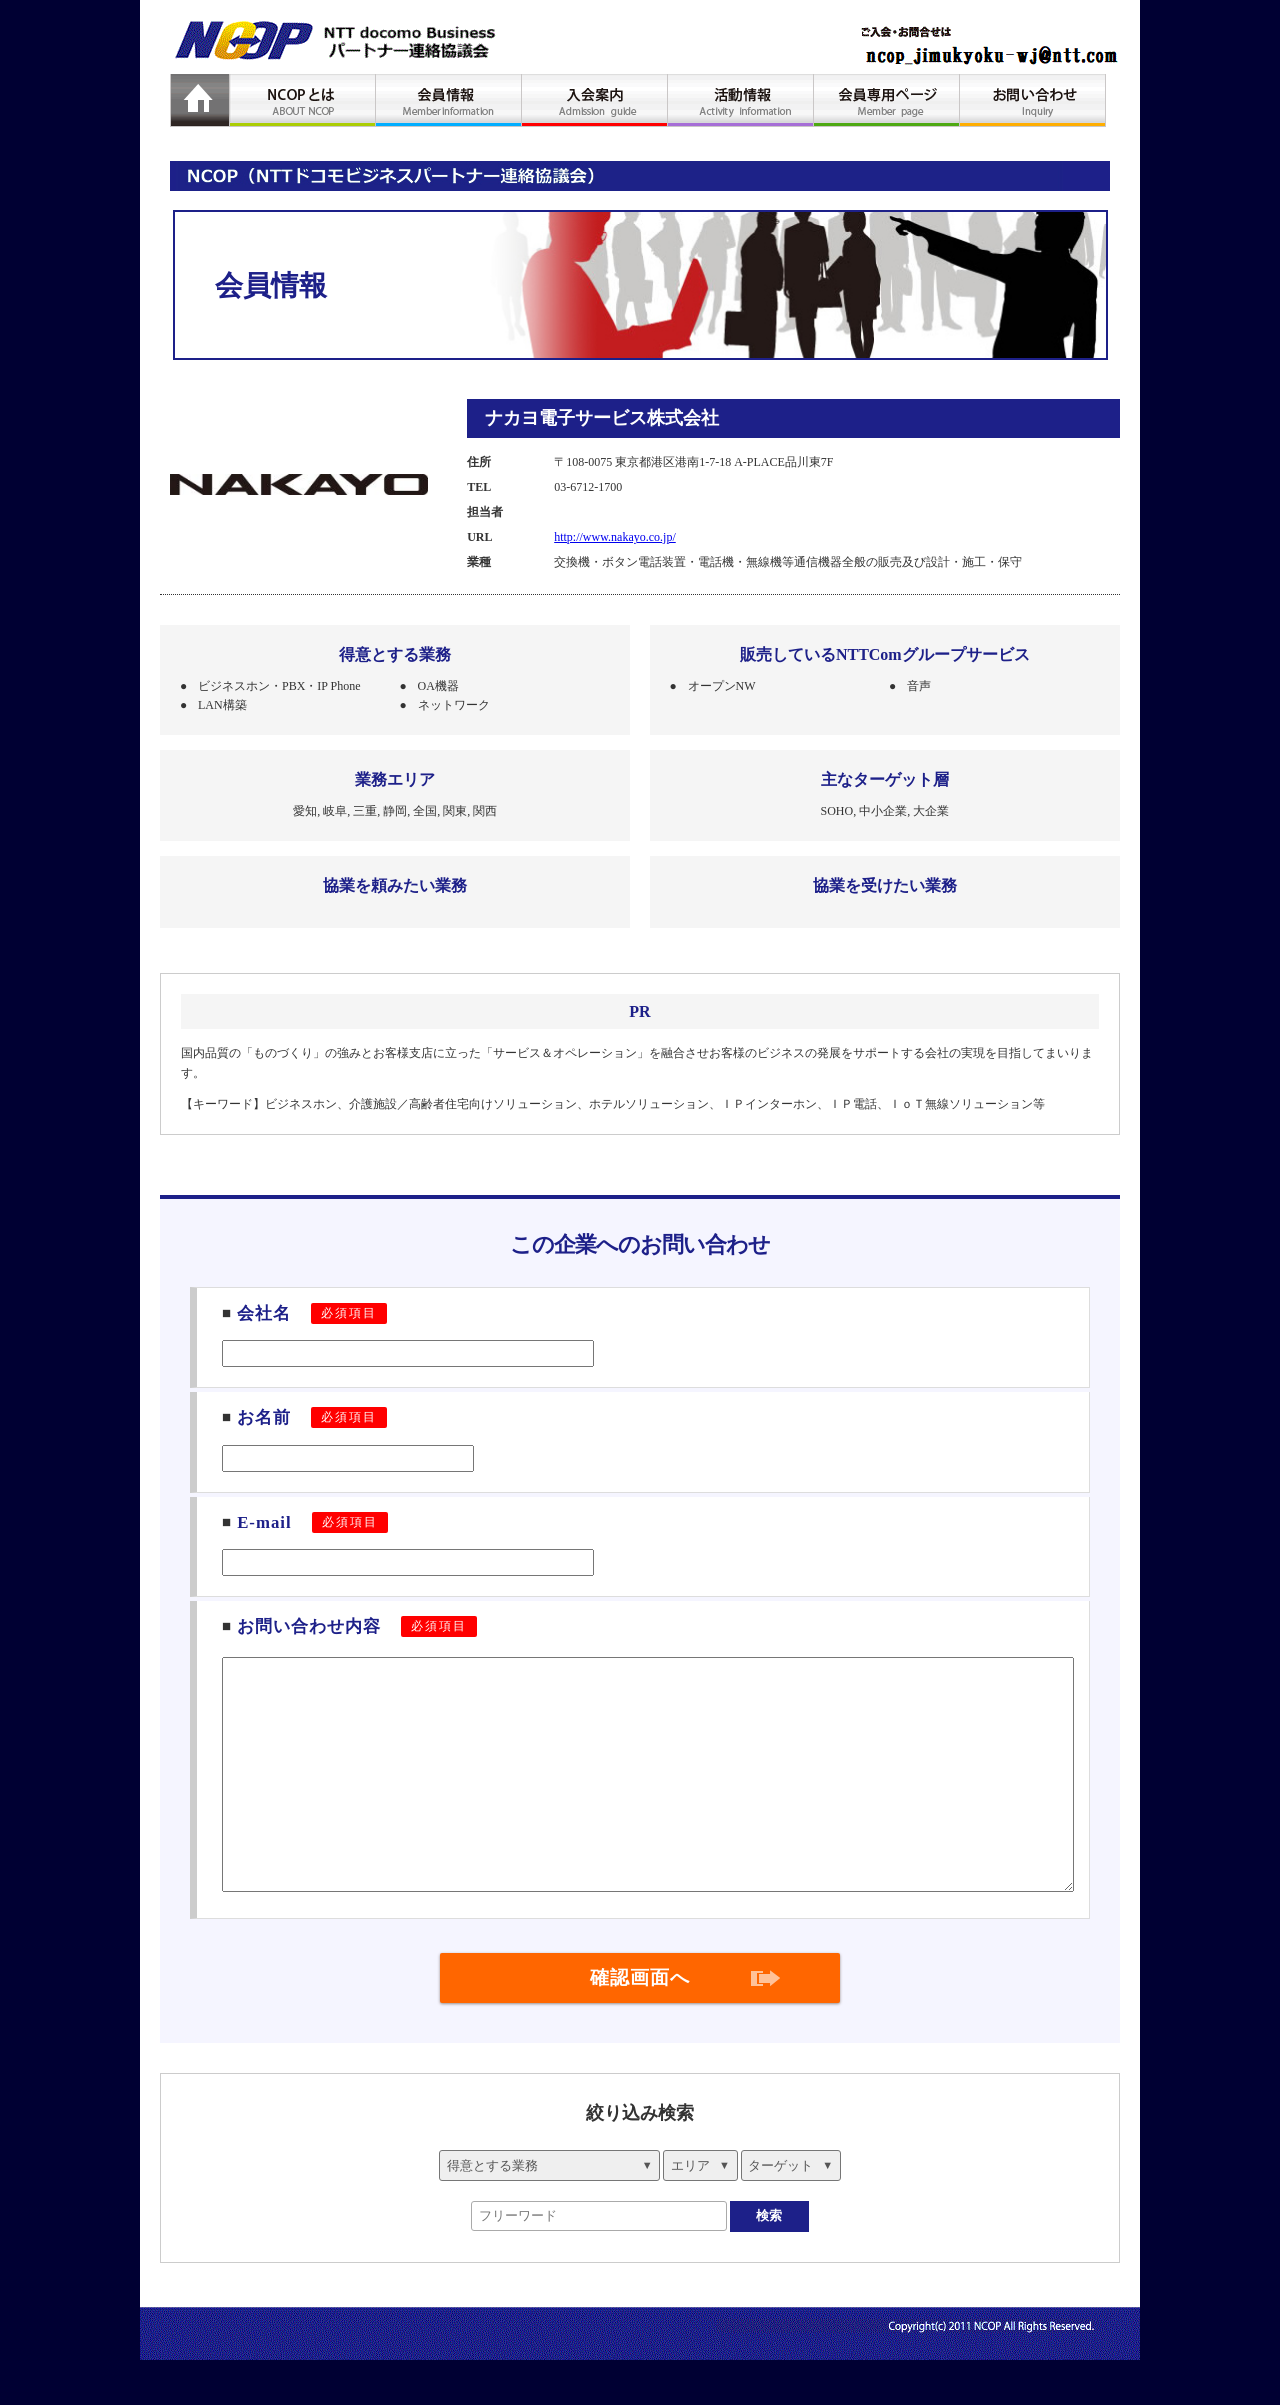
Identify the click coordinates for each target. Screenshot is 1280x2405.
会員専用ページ (887, 100)
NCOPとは (303, 100)
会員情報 (449, 100)
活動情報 (741, 100)
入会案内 (595, 100)
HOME (200, 100)
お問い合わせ (1033, 100)
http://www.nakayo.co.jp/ (615, 537)
